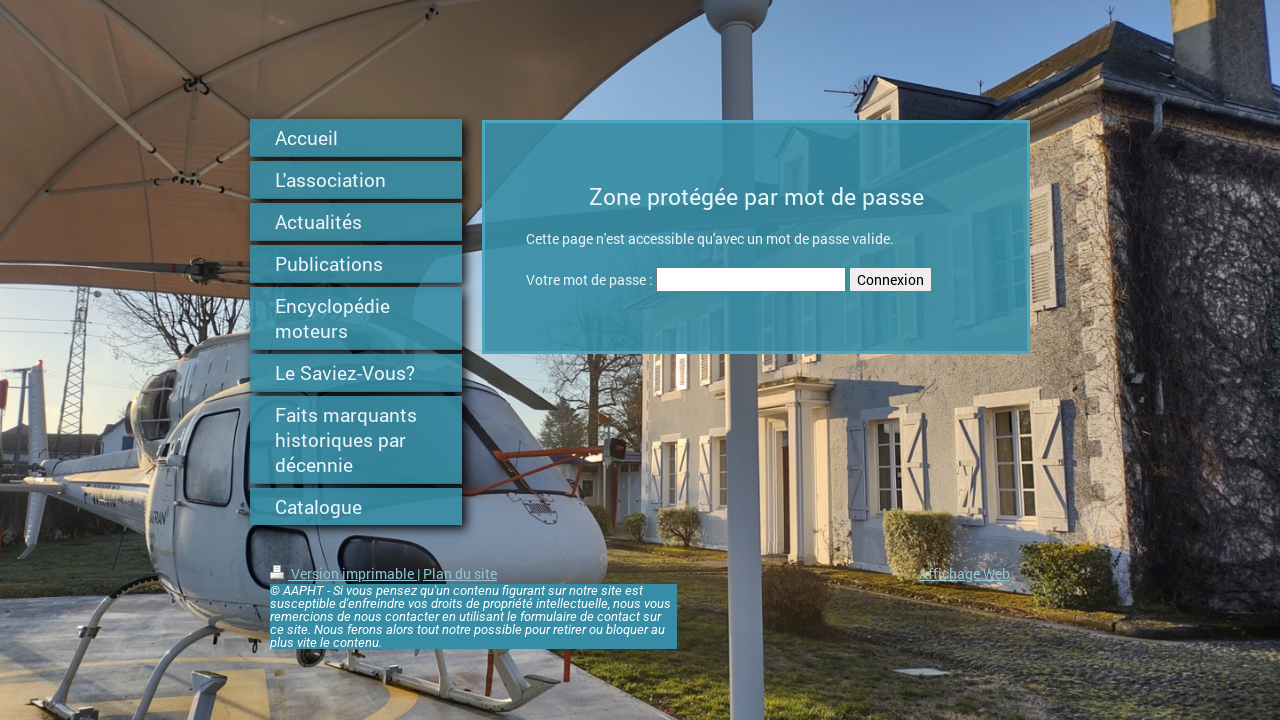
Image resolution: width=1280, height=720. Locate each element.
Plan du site (460, 573)
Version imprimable (343, 573)
